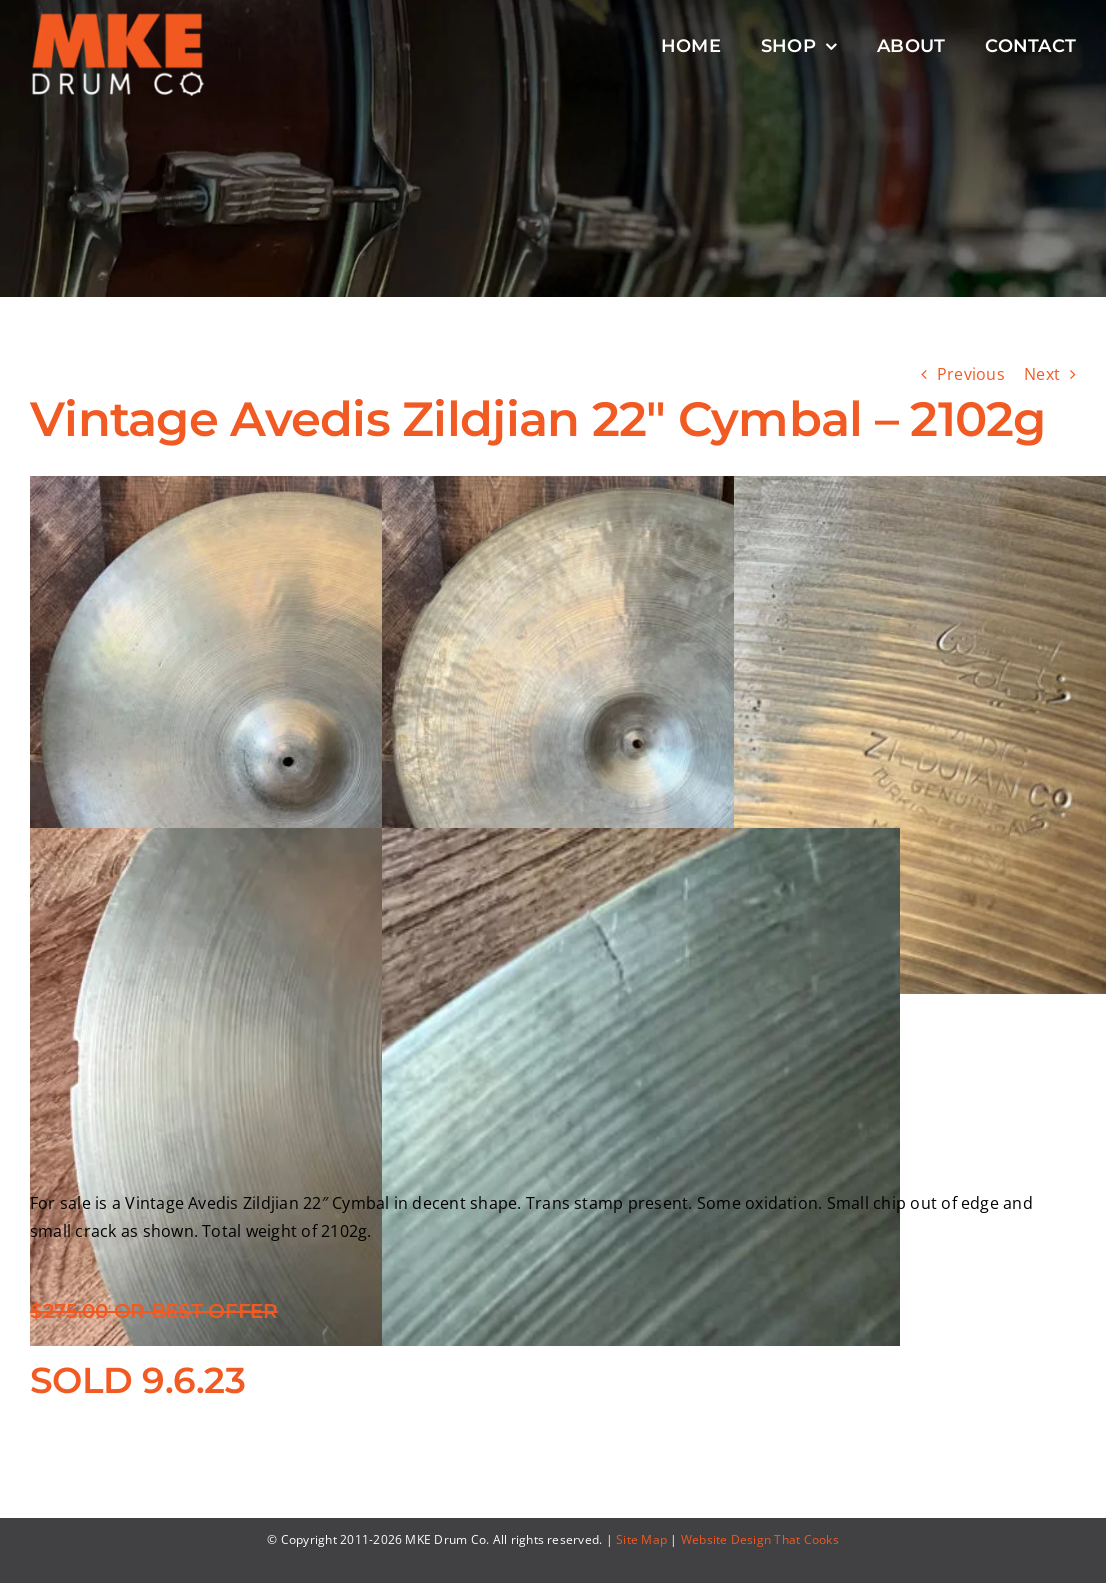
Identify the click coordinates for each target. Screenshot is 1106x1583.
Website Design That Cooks (760, 1539)
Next (1042, 374)
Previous (971, 374)
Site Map (641, 1539)
